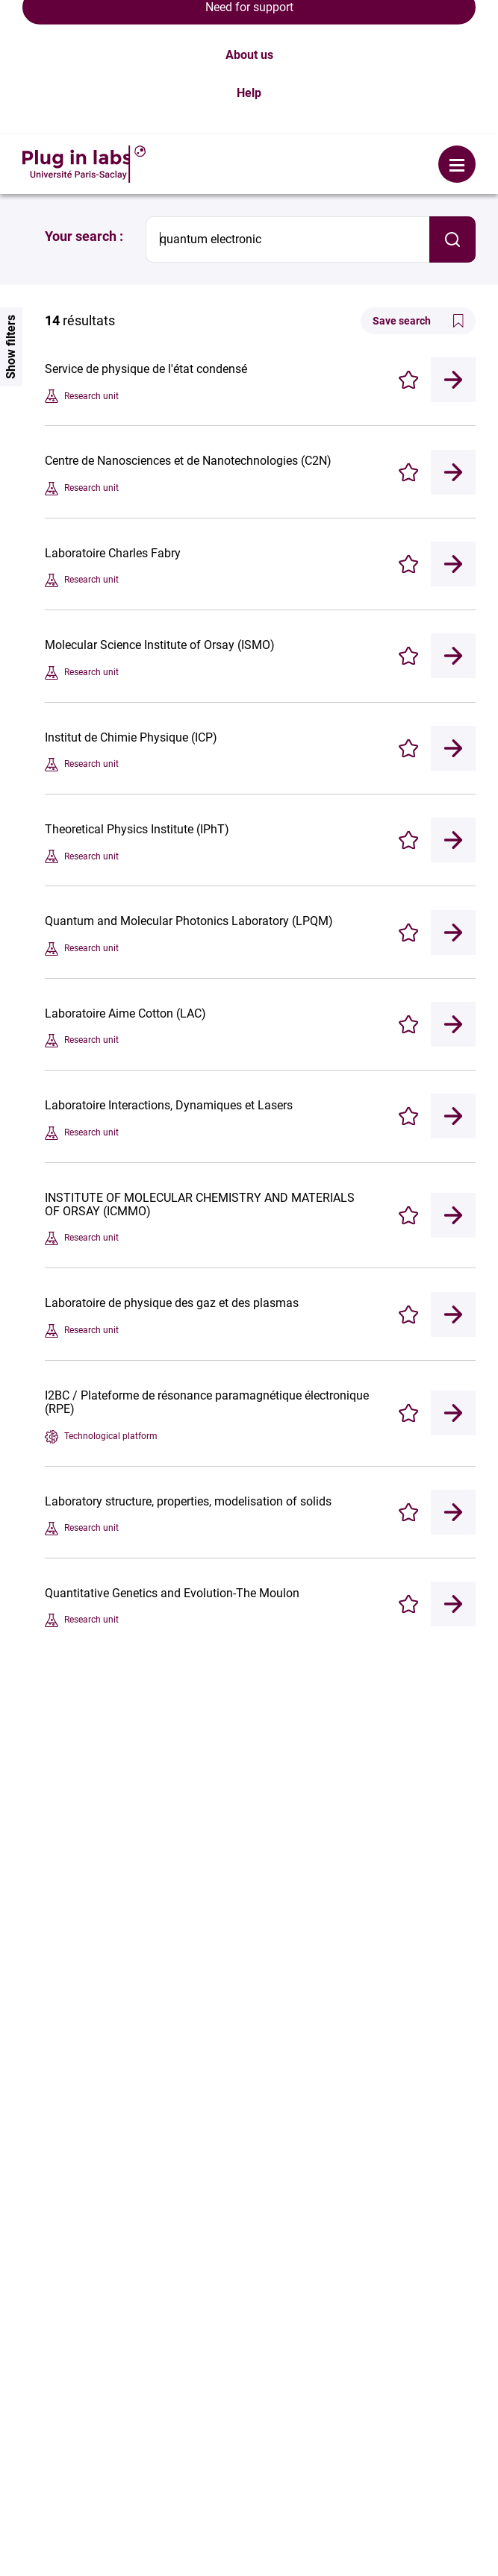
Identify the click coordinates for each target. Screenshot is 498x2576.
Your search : (84, 102)
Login (207, 19)
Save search (418, 186)
